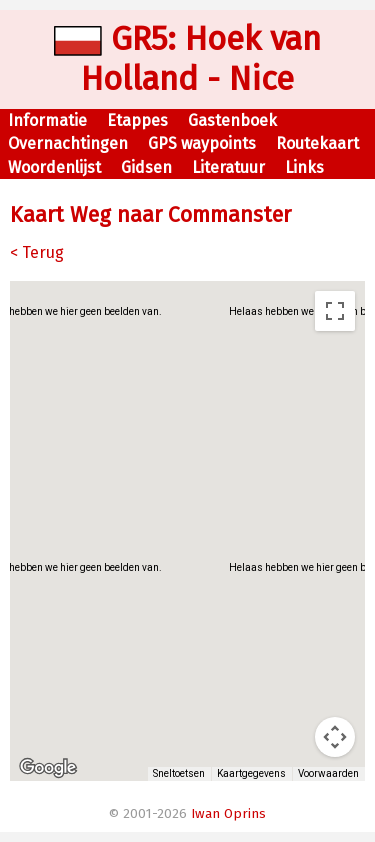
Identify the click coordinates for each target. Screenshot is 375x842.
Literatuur (228, 167)
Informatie (47, 120)
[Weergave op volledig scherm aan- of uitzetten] (335, 311)
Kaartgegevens (251, 773)
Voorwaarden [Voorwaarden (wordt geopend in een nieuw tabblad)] (328, 773)
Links (304, 167)
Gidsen (146, 167)
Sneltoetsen (179, 773)
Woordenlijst (54, 167)
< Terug (37, 252)
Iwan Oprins (228, 814)
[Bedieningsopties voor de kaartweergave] (335, 737)
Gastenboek (232, 120)
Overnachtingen (68, 143)
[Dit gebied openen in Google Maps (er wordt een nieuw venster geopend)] (48, 768)
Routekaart (317, 143)
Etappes (137, 120)
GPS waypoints (202, 143)
